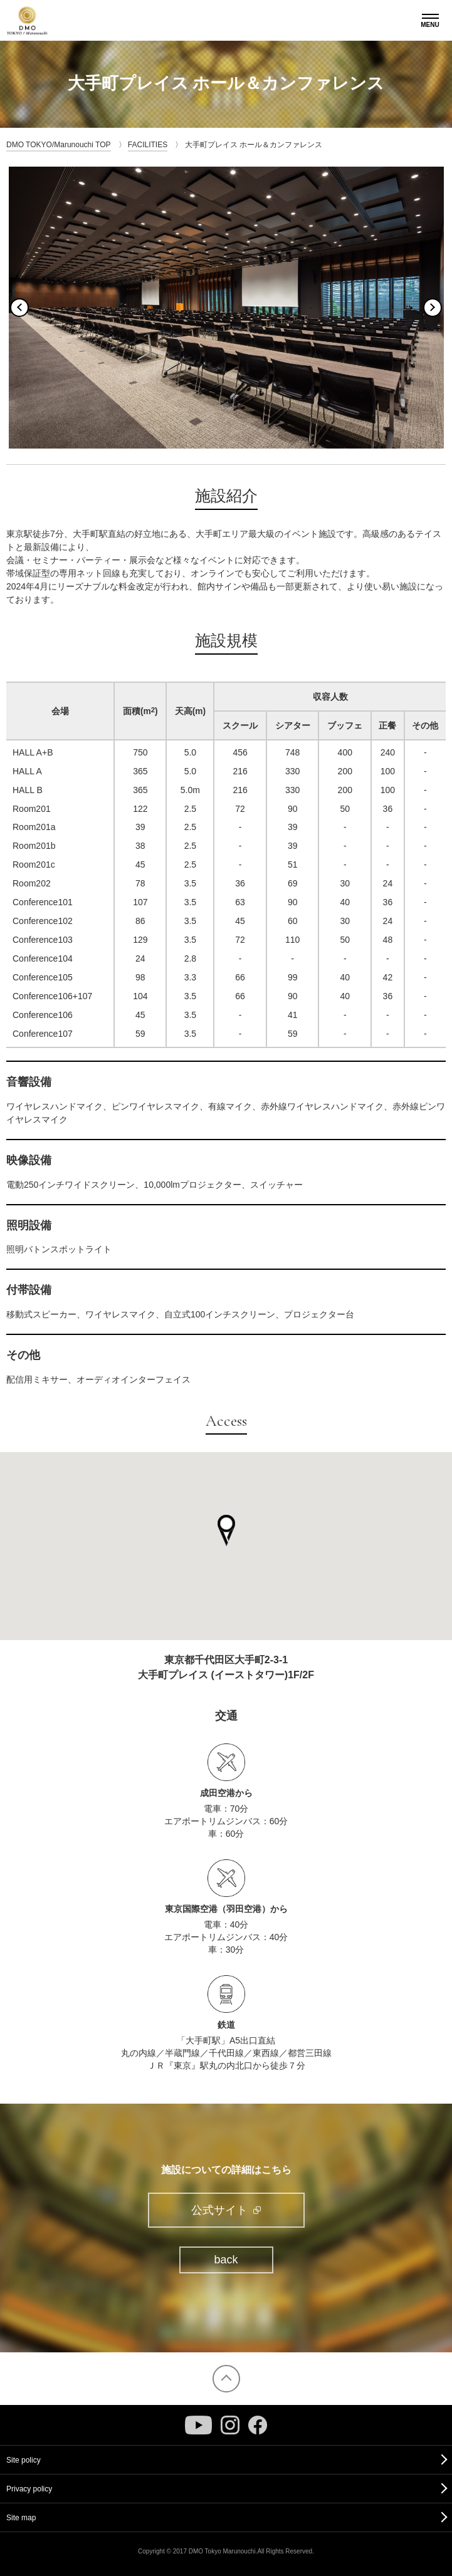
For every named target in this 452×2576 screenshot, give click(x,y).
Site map (21, 2517)
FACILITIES (147, 144)
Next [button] (432, 307)
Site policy (23, 2460)
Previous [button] (19, 307)
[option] (226, 308)
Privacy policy (29, 2489)
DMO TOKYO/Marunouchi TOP (58, 144)
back (226, 2259)
